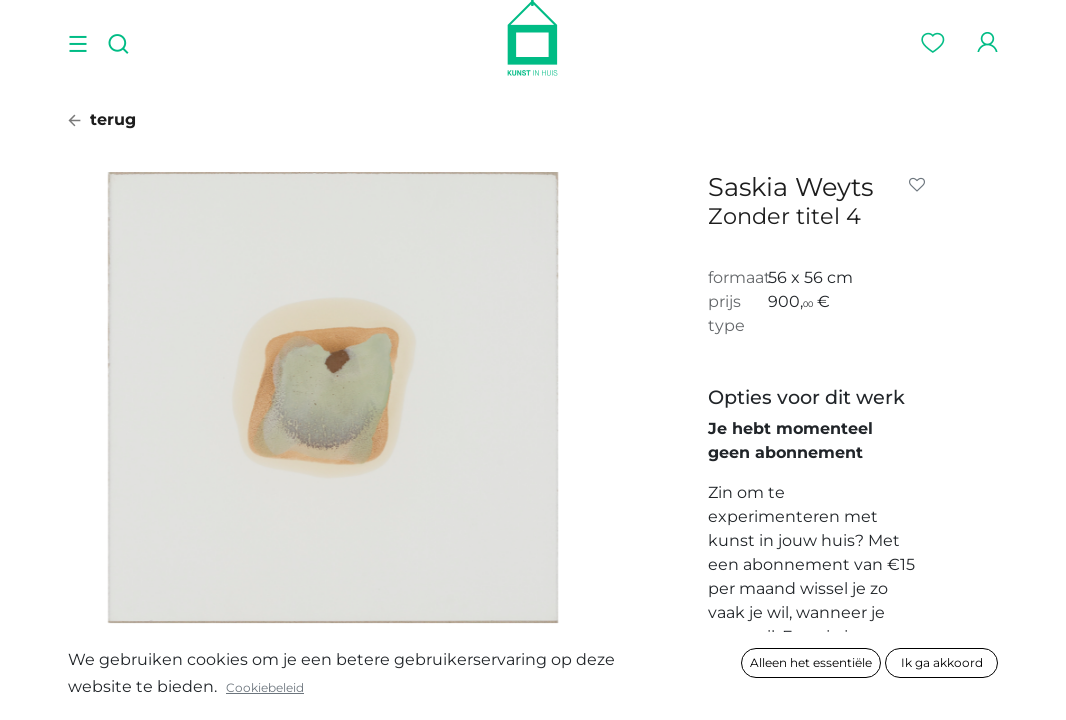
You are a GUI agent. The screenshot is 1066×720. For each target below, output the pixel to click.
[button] (921, 185)
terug (102, 119)
